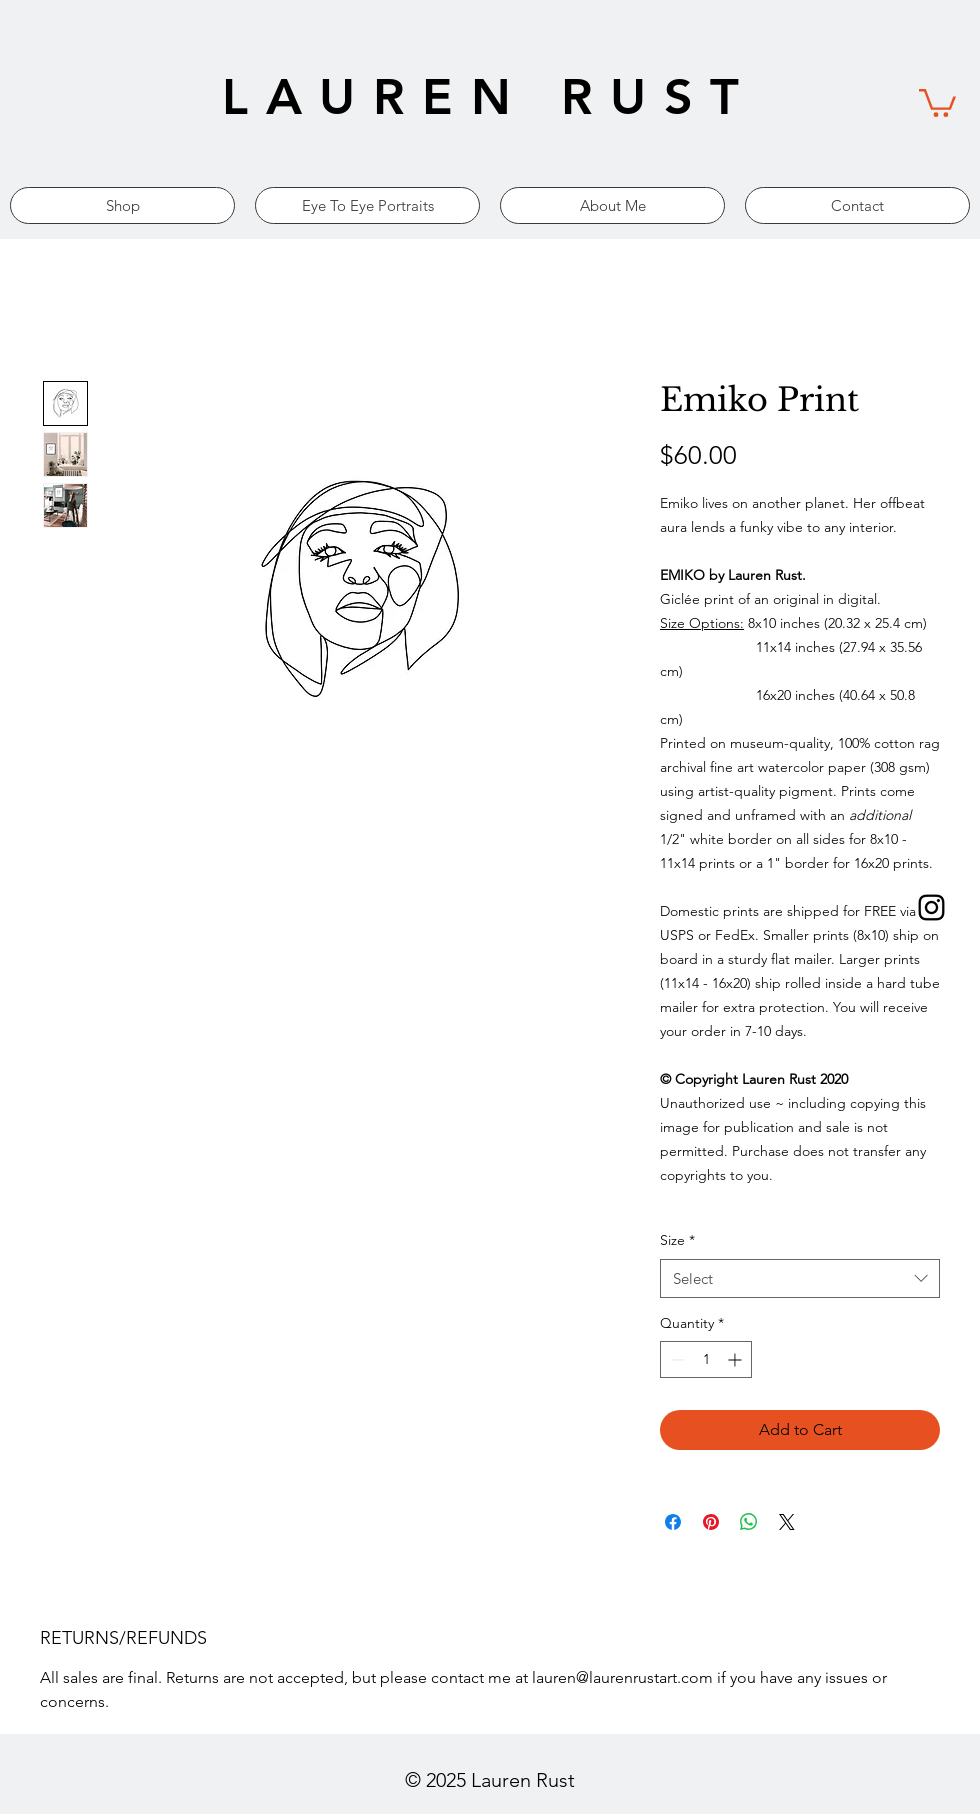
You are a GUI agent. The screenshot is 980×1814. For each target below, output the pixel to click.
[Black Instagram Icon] (931, 907)
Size (677, 1240)
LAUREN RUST (489, 97)
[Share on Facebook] (673, 1522)
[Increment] (736, 1359)
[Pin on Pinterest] (711, 1522)
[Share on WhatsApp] (749, 1522)
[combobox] (800, 1278)
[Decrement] (675, 1359)
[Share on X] (787, 1522)
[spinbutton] (706, 1359)
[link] (937, 101)
